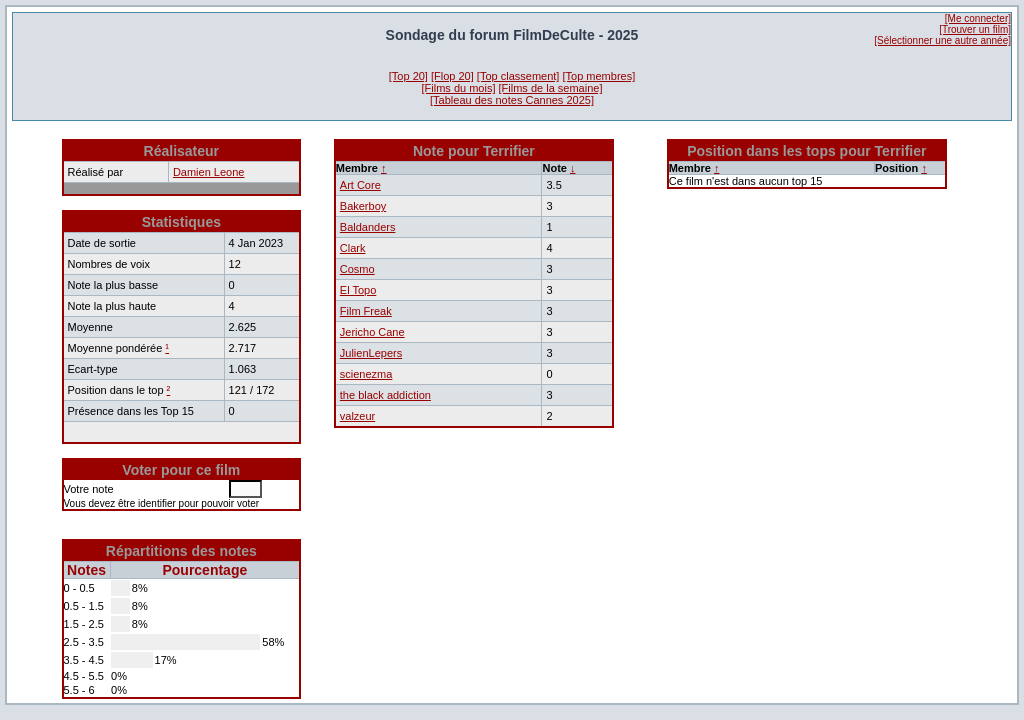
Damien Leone (209, 172)
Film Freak (366, 311)
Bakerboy (363, 206)
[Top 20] (408, 76)
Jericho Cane (372, 332)
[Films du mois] (459, 88)
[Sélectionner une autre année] (942, 40)
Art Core (360, 185)
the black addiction (385, 395)
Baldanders (368, 227)
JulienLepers (371, 353)
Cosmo (357, 269)
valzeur (357, 416)
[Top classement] (518, 76)
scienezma (366, 374)
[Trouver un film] (975, 29)
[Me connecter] (978, 18)
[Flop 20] (452, 76)
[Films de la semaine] (551, 88)
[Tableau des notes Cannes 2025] (512, 100)
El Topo (358, 290)
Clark (353, 248)
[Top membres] (598, 76)
